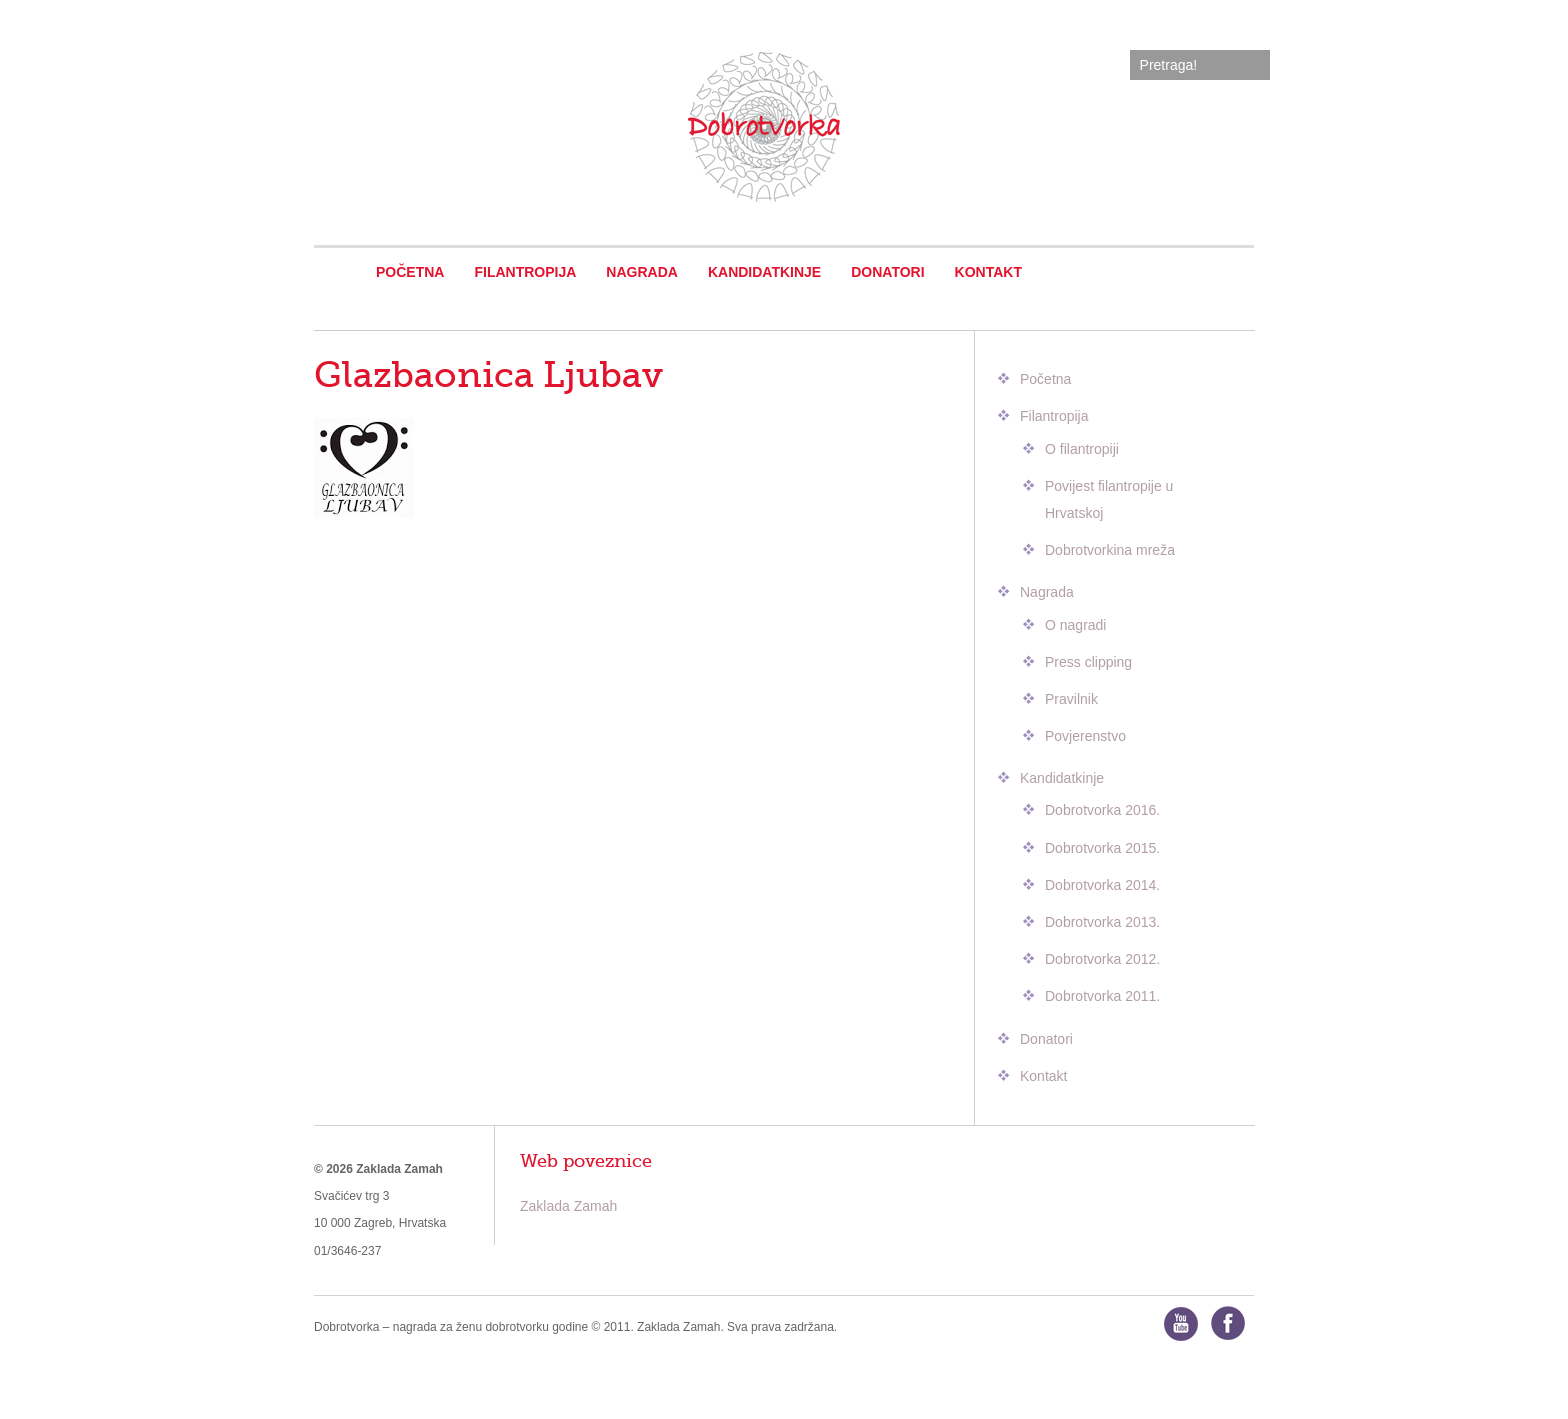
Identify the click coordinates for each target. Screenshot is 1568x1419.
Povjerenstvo (1085, 736)
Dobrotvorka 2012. (1102, 959)
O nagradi (1075, 625)
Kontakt (988, 272)
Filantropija (525, 272)
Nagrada (642, 272)
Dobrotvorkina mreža (1110, 550)
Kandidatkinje (764, 272)
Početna (410, 272)
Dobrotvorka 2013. (1102, 922)
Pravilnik (1071, 699)
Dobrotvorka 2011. (1102, 996)
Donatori (887, 272)
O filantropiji (1082, 449)
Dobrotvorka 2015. (1102, 848)
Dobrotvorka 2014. (1102, 885)
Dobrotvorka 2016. (1102, 810)
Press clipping (1088, 662)
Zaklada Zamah (568, 1206)
